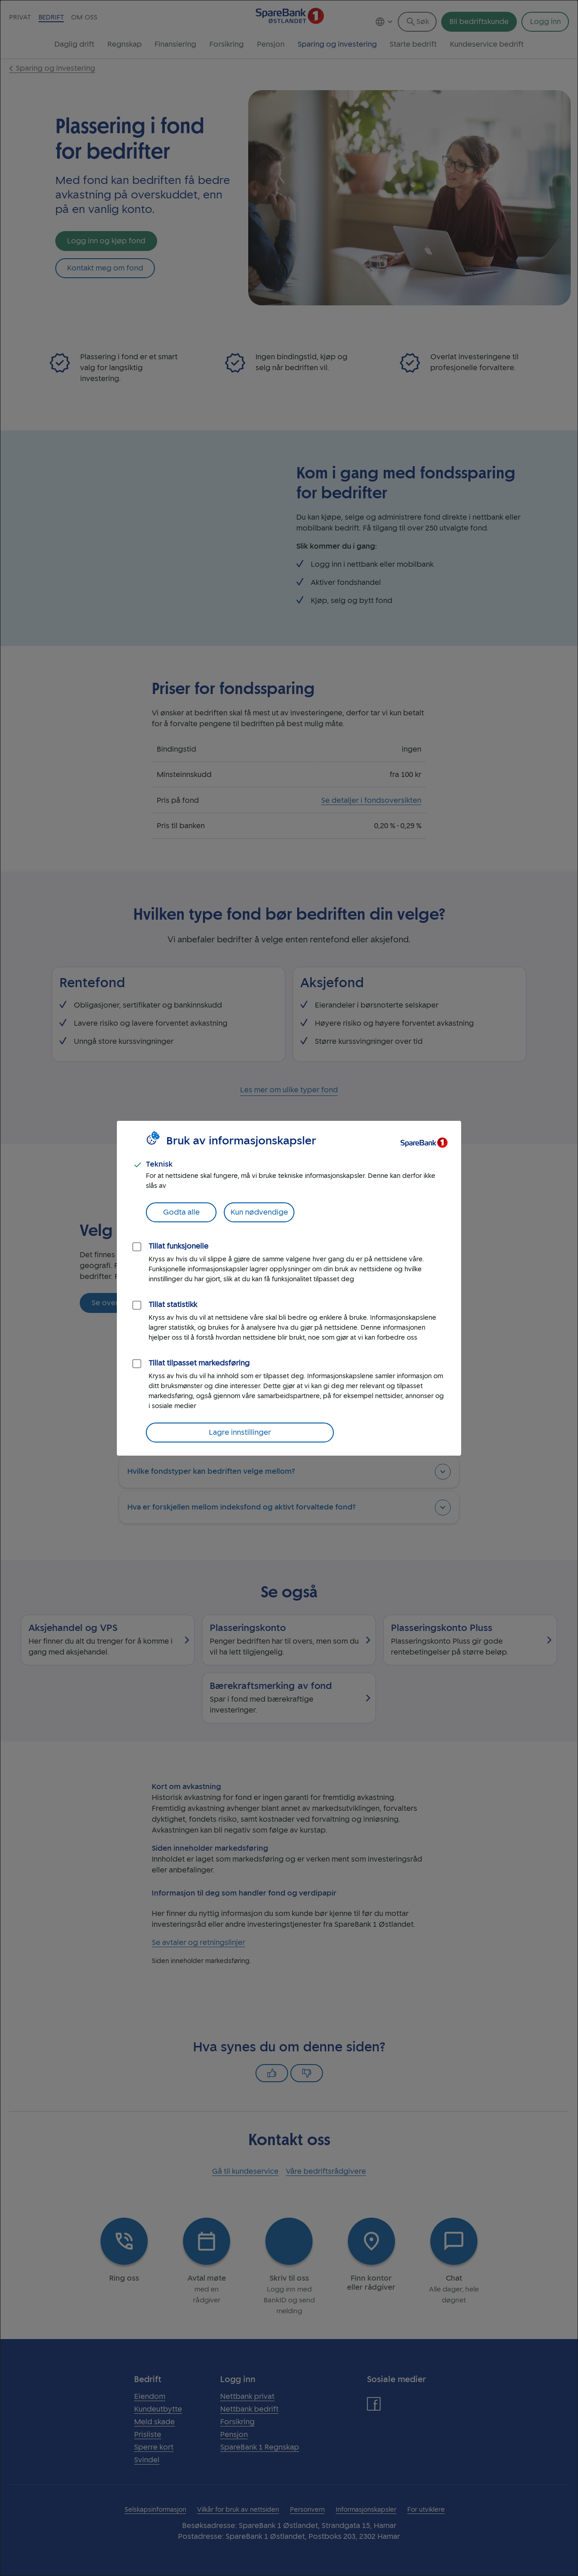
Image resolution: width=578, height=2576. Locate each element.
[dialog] (289, 1288)
